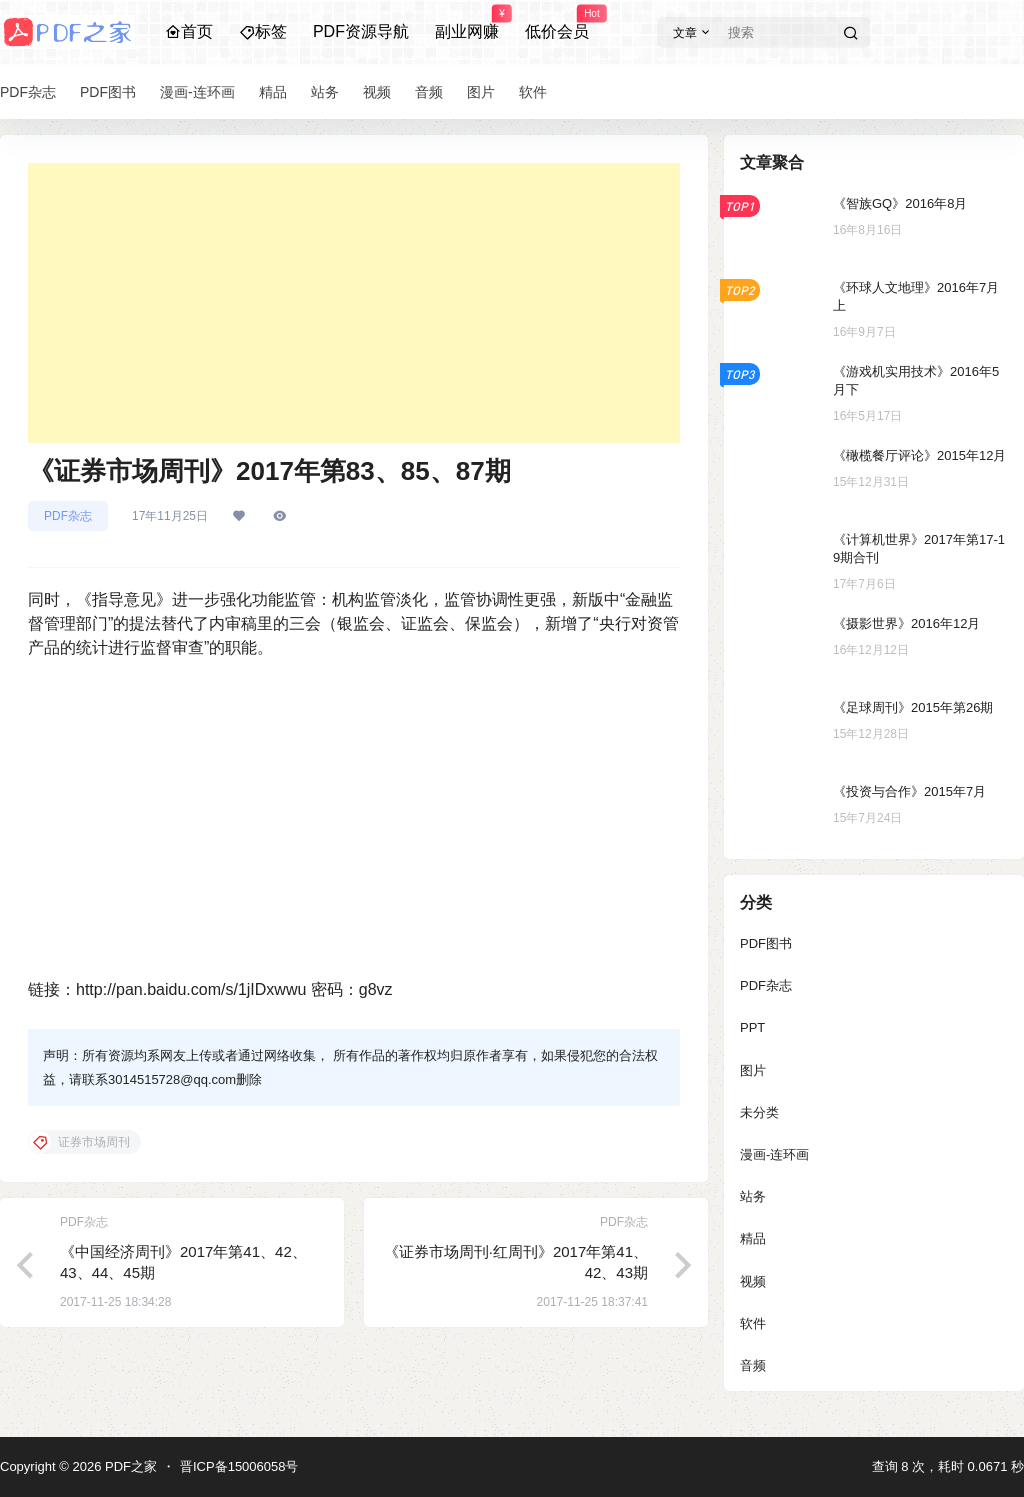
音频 (753, 1365)
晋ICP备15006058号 (239, 1466)
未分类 (759, 1112)
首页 (189, 31)
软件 (753, 1323)
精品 (753, 1238)
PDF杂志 (68, 516)
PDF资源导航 (361, 31)
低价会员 (557, 23)
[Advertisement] (354, 303)
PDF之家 (129, 1466)
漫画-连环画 (774, 1154)
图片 (753, 1070)
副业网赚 (467, 23)
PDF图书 (766, 943)
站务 (753, 1196)
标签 (263, 31)
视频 (753, 1281)
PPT (752, 1027)
